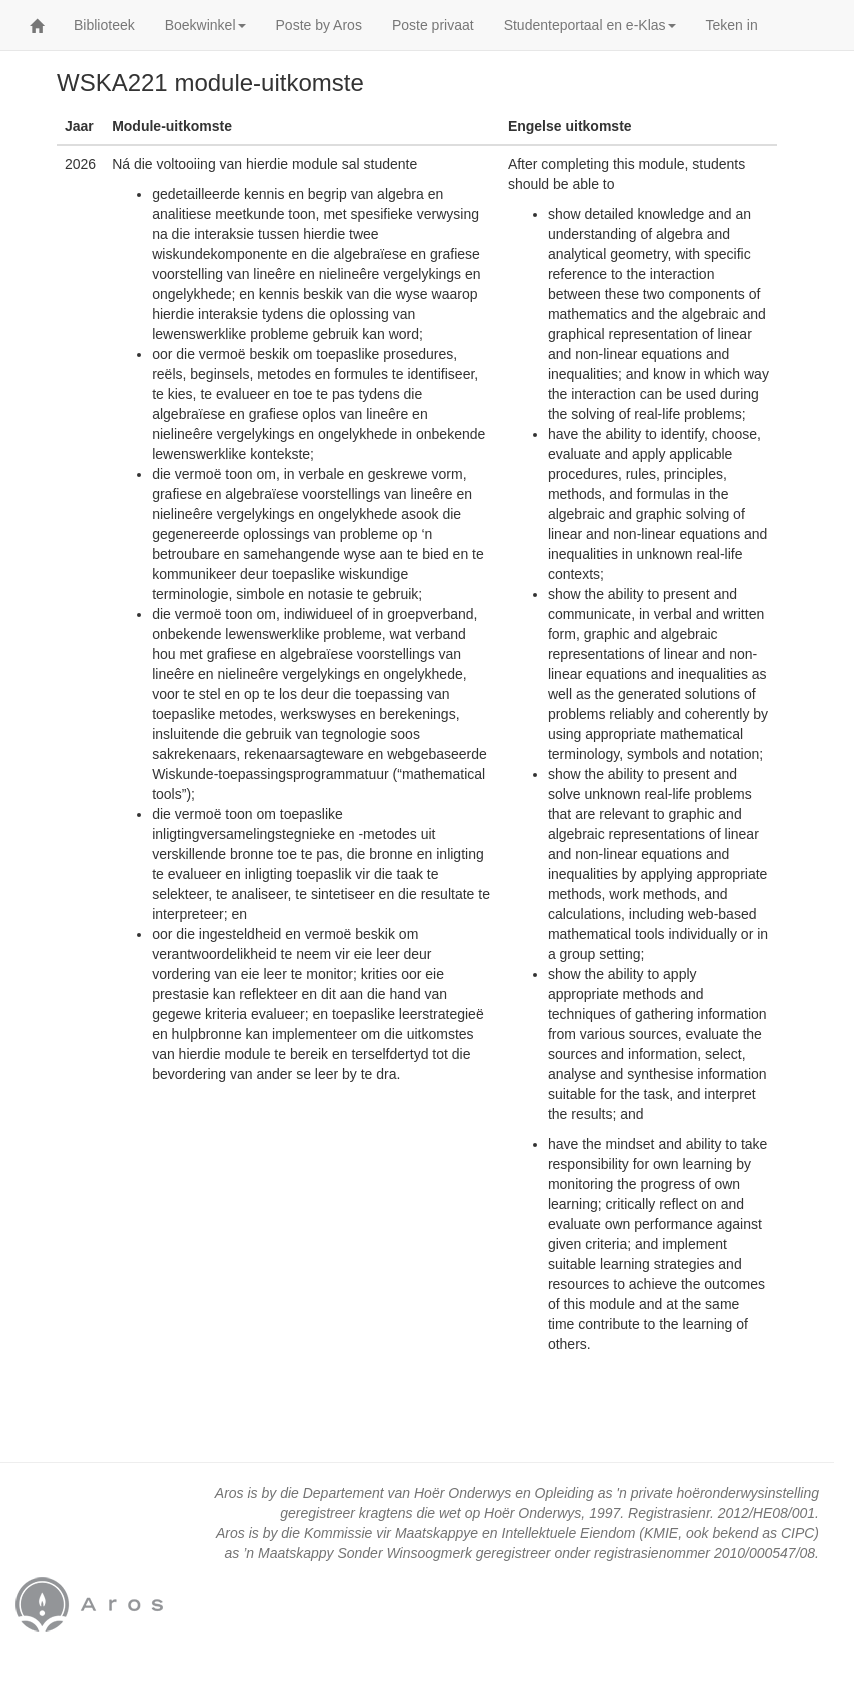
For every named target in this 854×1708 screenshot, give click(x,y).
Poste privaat (433, 25)
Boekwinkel (205, 25)
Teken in (732, 25)
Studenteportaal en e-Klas (590, 25)
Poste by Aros (319, 25)
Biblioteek (104, 25)
